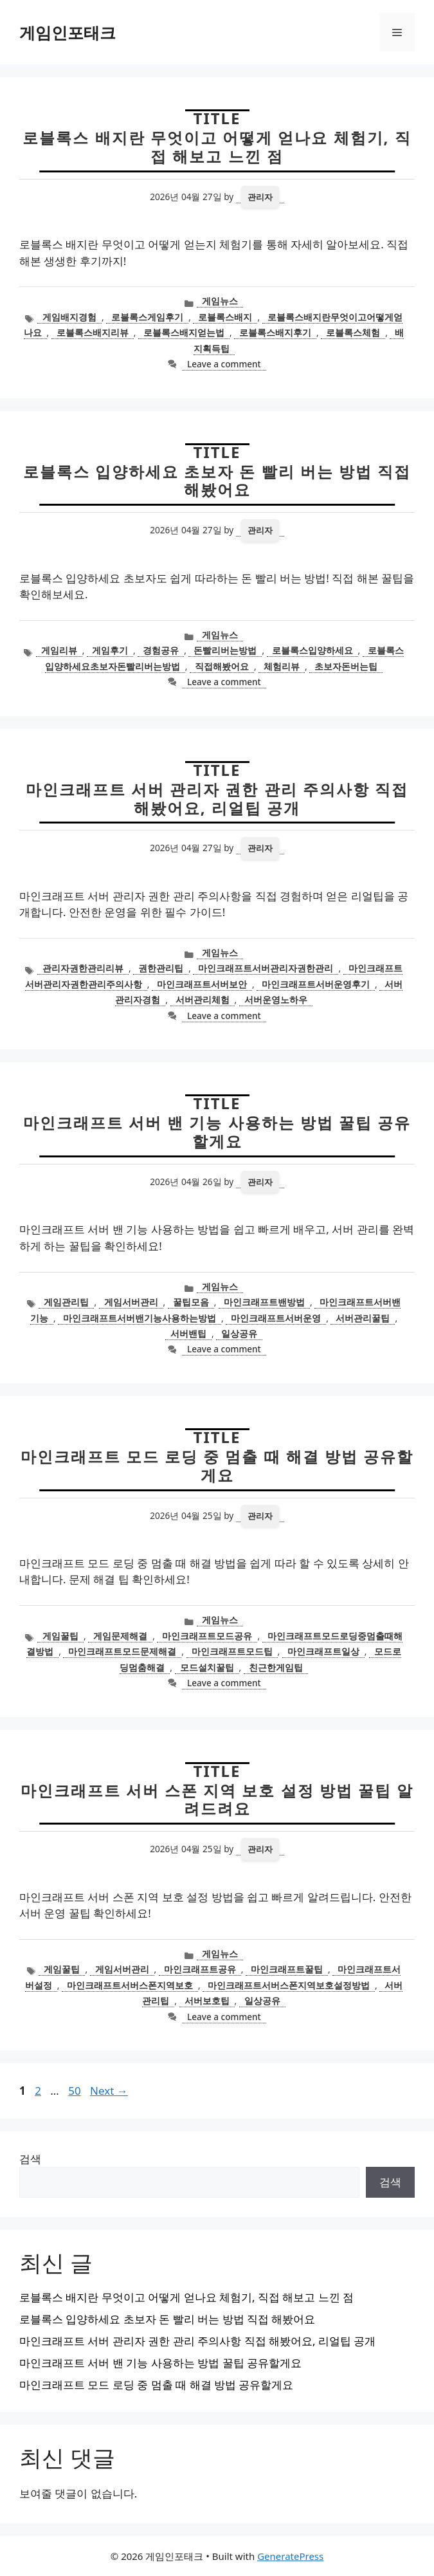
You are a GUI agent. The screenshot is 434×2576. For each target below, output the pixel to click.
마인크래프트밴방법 (264, 1302)
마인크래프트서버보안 (202, 984)
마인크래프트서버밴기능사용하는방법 (139, 1318)
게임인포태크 (67, 32)
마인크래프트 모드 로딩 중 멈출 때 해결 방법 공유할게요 (217, 1466)
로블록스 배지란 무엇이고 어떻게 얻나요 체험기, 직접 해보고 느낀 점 (217, 147)
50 (76, 2090)
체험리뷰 (282, 666)
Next (109, 2090)
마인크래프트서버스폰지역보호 (130, 1985)
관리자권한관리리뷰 (82, 968)
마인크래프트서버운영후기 (316, 984)
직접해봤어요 (222, 666)
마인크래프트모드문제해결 (122, 1651)
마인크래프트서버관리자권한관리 (265, 968)
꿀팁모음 (191, 1302)
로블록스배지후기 (275, 332)
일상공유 (239, 1333)
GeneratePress (290, 2556)
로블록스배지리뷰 (93, 332)
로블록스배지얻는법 (183, 332)
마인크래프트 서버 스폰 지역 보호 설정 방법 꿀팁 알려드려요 (217, 1799)
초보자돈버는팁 (345, 666)
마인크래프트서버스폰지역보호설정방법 (289, 1985)
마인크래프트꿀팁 (287, 1969)
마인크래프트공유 (200, 1969)
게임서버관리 (131, 1302)
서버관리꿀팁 (363, 1318)
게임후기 (110, 650)
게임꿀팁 (60, 1636)
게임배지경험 (69, 317)
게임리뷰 (59, 650)
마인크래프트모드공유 (207, 1636)
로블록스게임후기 (147, 317)
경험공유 (161, 650)
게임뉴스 (220, 301)
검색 (30, 2158)
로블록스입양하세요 (312, 650)
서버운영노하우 (275, 999)
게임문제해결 (120, 1636)
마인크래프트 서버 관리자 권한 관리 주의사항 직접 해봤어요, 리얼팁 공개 (217, 798)
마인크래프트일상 (323, 1651)
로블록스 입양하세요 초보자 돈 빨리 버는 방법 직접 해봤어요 (217, 481)
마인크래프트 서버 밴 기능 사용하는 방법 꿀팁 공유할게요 (217, 1132)
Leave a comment (224, 364)
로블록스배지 (225, 317)
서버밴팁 (188, 1333)
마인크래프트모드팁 (232, 1651)
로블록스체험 (353, 332)
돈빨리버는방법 (225, 650)
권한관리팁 (160, 968)
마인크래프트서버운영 (276, 1318)
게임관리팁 (66, 1302)
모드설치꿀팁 (207, 1667)
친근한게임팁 (276, 1667)
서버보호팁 (207, 2000)
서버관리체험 (203, 999)
